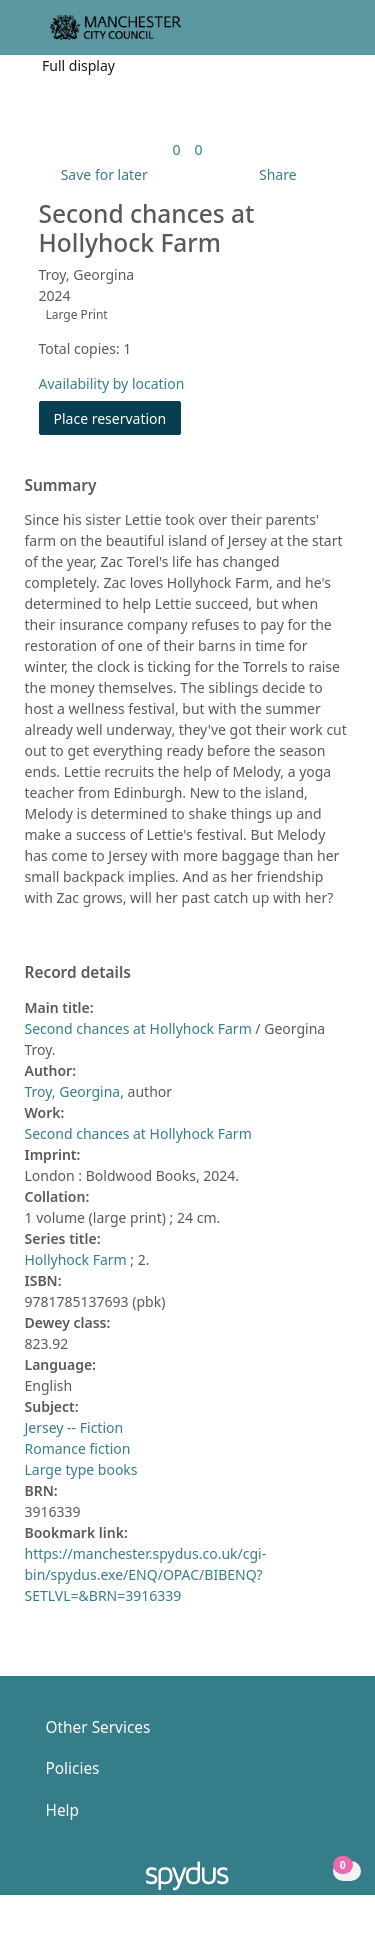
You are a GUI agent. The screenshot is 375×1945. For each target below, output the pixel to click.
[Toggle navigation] (329, 35)
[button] (305, 35)
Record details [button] (78, 973)
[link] (176, 149)
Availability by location (112, 383)
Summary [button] (61, 486)
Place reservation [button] (118, 417)
